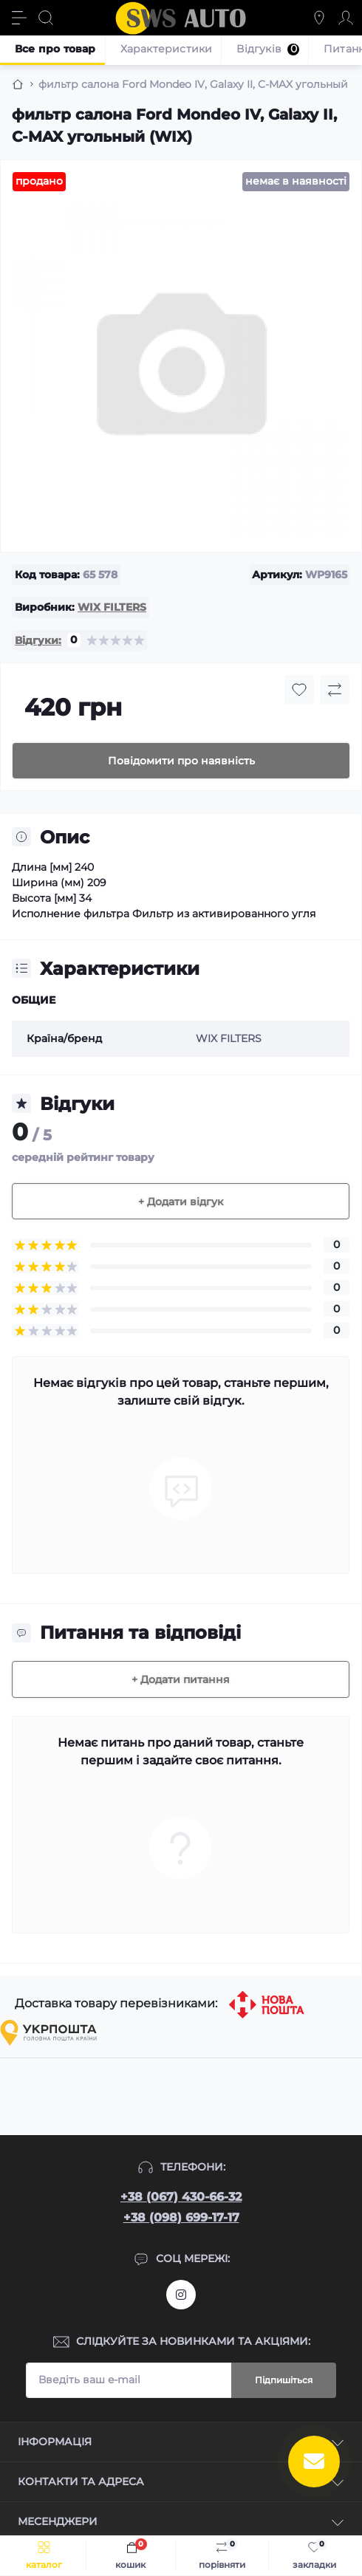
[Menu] (19, 17)
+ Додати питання (181, 1679)
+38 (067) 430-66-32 (181, 2197)
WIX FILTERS (112, 607)
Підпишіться (284, 2379)
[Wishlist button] (299, 690)
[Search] (45, 17)
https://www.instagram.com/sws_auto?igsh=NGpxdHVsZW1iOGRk (181, 2295)
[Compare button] (334, 690)
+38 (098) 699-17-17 (181, 2217)
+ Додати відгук (180, 1201)
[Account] (345, 17)
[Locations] (319, 17)
